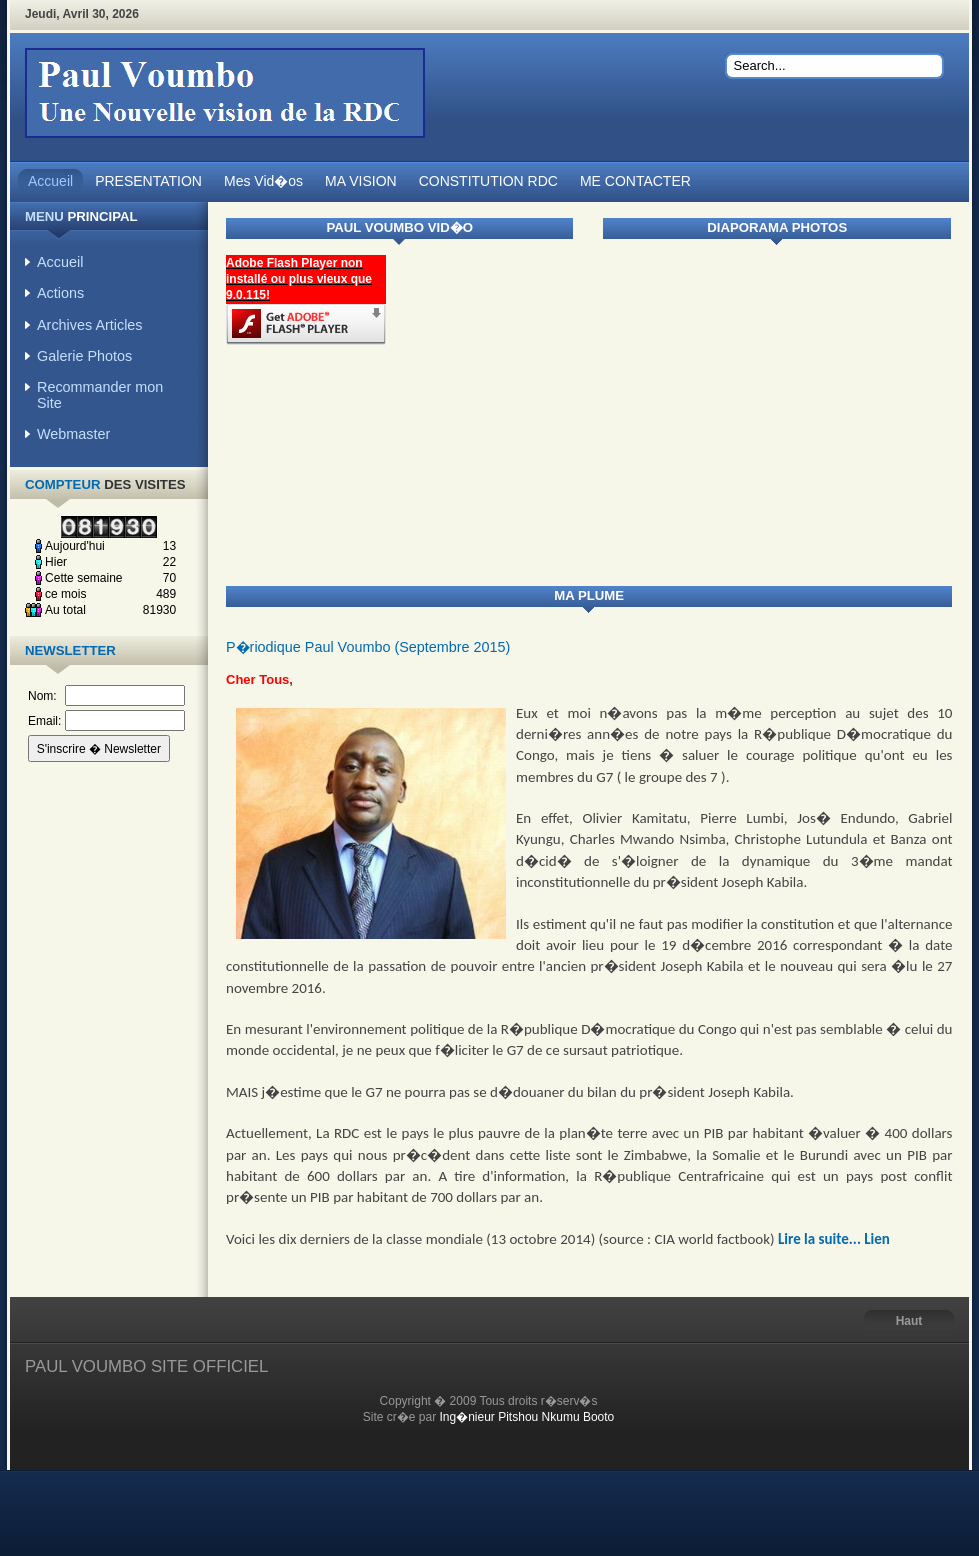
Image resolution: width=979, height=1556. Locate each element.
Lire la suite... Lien (834, 1239)
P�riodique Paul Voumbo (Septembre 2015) (368, 647)
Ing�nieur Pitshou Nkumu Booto (527, 1417)
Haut (909, 1321)
